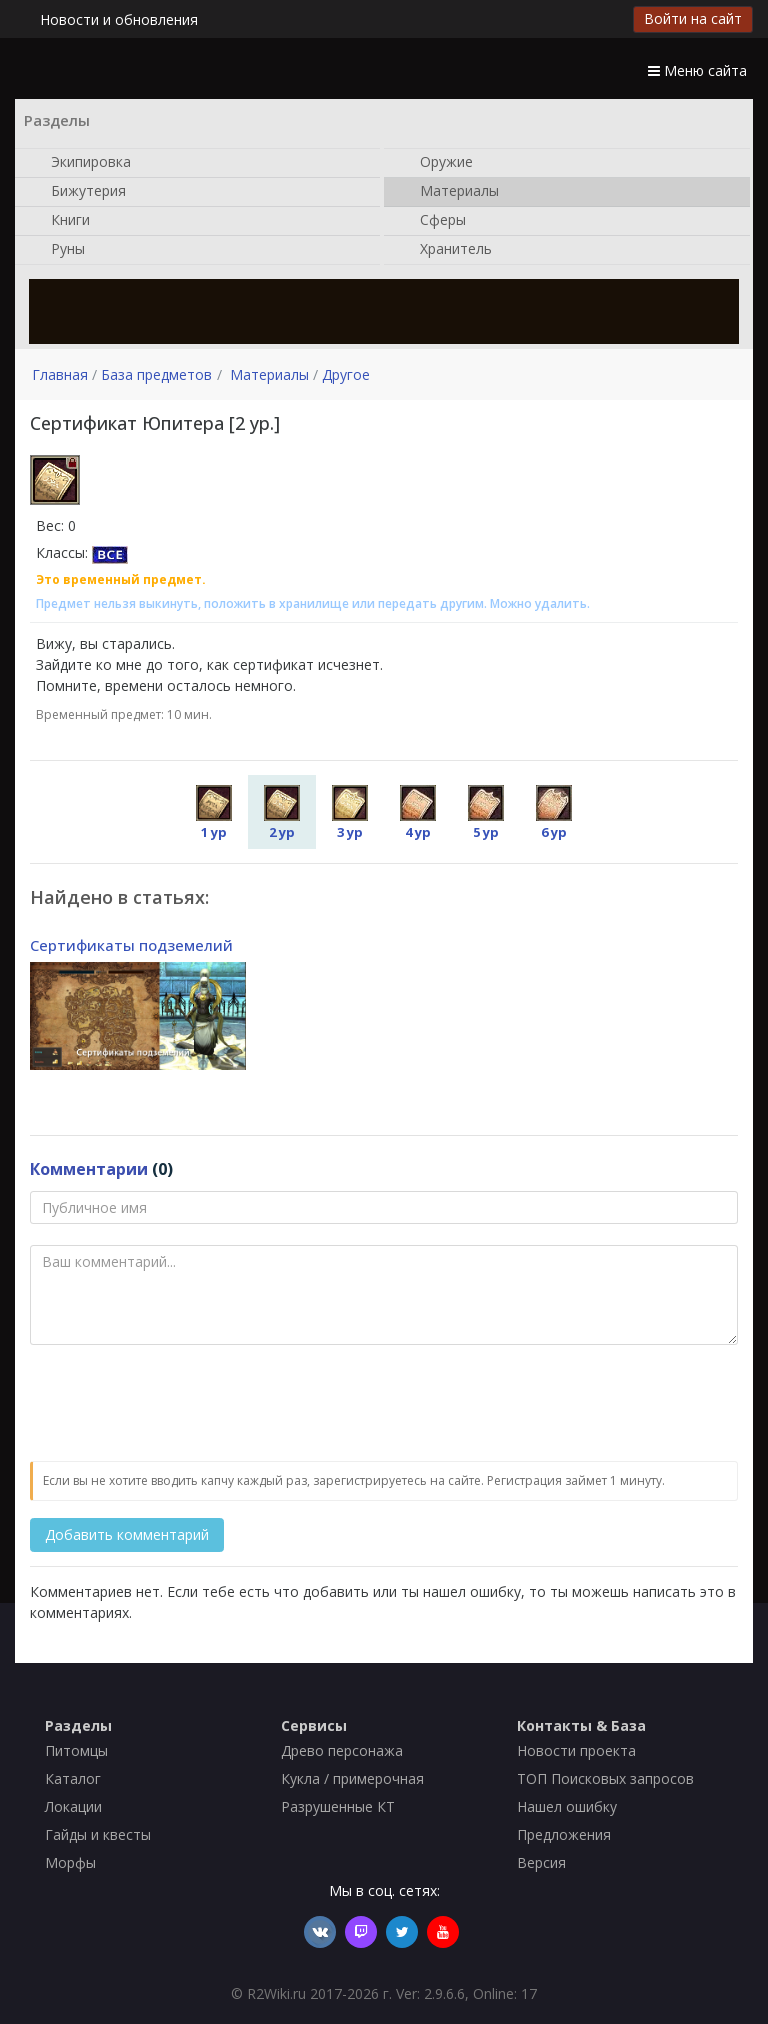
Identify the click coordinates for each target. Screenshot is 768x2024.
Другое (346, 374)
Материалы (449, 192)
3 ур (350, 813)
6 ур (554, 813)
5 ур (486, 813)
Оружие (436, 163)
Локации (73, 1806)
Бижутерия (78, 192)
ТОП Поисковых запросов (605, 1778)
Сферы (433, 221)
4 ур (418, 813)
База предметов (156, 374)
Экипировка (81, 163)
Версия (541, 1862)
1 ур (214, 813)
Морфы (70, 1862)
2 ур (282, 813)
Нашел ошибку (567, 1806)
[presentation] (182, 1404)
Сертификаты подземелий (131, 945)
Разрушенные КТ (338, 1806)
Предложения (564, 1834)
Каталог (73, 1778)
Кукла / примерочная (352, 1778)
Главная (60, 374)
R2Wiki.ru (276, 1993)
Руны (58, 250)
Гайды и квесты (98, 1834)
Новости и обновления (119, 19)
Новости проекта (576, 1750)
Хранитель (446, 250)
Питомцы (76, 1750)
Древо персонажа (342, 1750)
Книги (60, 221)
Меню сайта (697, 70)
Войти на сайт (693, 18)
